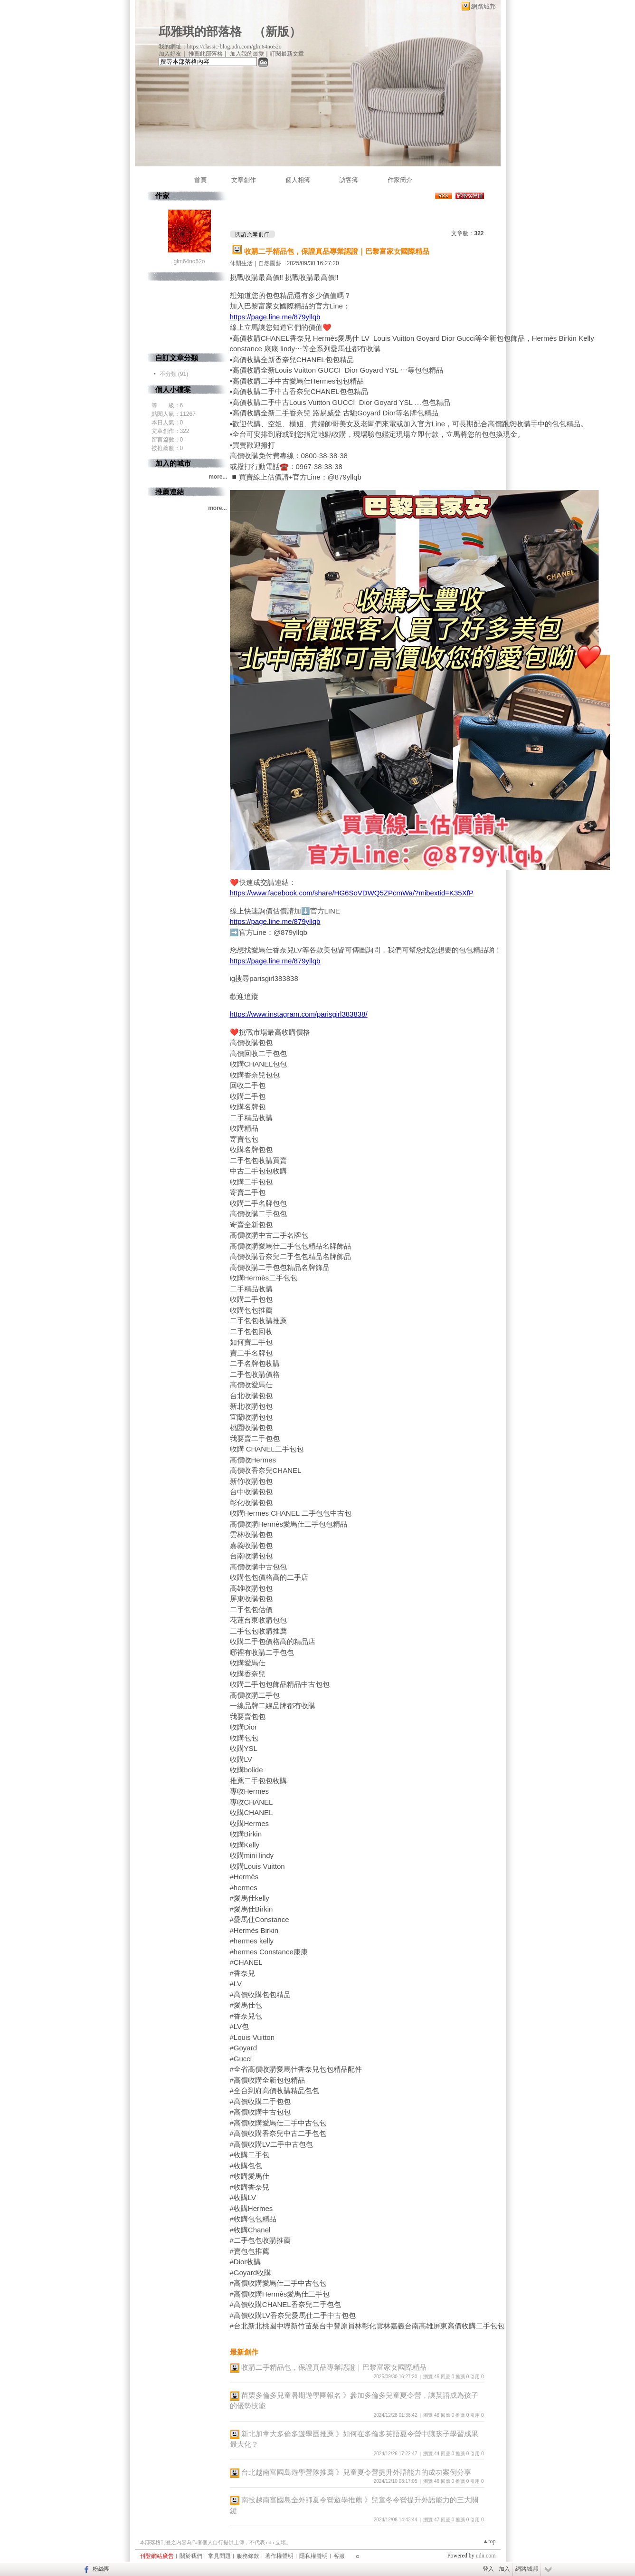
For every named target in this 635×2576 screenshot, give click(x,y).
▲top (489, 2541)
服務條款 (248, 2556)
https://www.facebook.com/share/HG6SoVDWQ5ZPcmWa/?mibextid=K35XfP (352, 893)
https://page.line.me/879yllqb (275, 317)
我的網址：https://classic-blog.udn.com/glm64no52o (220, 46)
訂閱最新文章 (287, 53)
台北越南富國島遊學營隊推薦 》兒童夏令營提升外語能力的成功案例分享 (356, 2472)
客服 (339, 2556)
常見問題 (219, 2556)
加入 (504, 2569)
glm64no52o (189, 261)
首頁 (200, 179)
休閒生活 (241, 263)
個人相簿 (297, 179)
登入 (488, 2569)
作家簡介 (400, 179)
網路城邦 (483, 6)
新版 (277, 31)
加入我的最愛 (247, 53)
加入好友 (170, 53)
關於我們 (191, 2556)
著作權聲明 (279, 2556)
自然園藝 (269, 263)
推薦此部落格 (206, 53)
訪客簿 (349, 179)
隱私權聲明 (313, 2556)
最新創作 (244, 2352)
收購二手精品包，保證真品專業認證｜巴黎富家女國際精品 (336, 251)
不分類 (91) (174, 374)
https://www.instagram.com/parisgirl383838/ (299, 1014)
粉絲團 (101, 2569)
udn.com (486, 2555)
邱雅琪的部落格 (200, 31)
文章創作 (243, 179)
